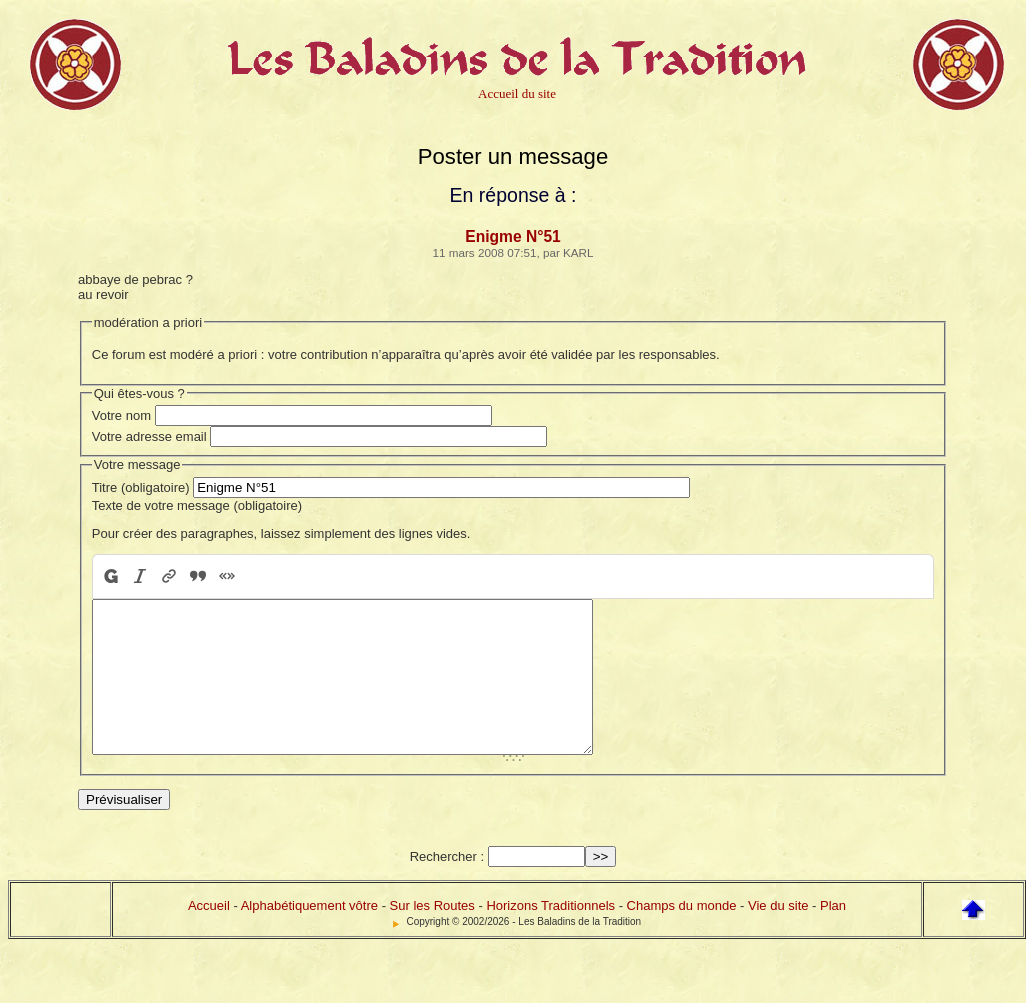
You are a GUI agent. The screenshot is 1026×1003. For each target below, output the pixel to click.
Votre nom (121, 415)
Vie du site (778, 935)
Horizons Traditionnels (550, 935)
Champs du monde (682, 935)
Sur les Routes (432, 935)
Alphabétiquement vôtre (309, 935)
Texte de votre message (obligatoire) (197, 505)
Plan (833, 935)
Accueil (209, 935)
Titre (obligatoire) (141, 487)
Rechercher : (447, 886)
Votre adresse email (149, 436)
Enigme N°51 (513, 236)
